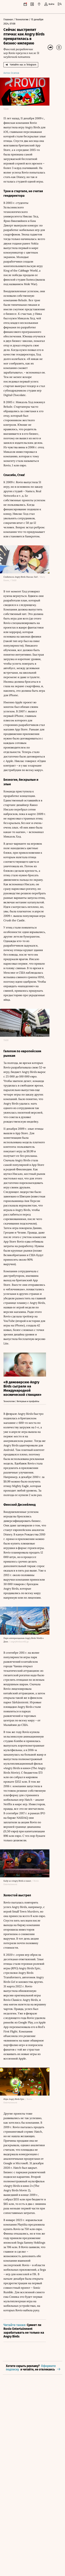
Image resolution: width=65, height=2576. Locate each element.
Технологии (22, 19)
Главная (8, 19)
